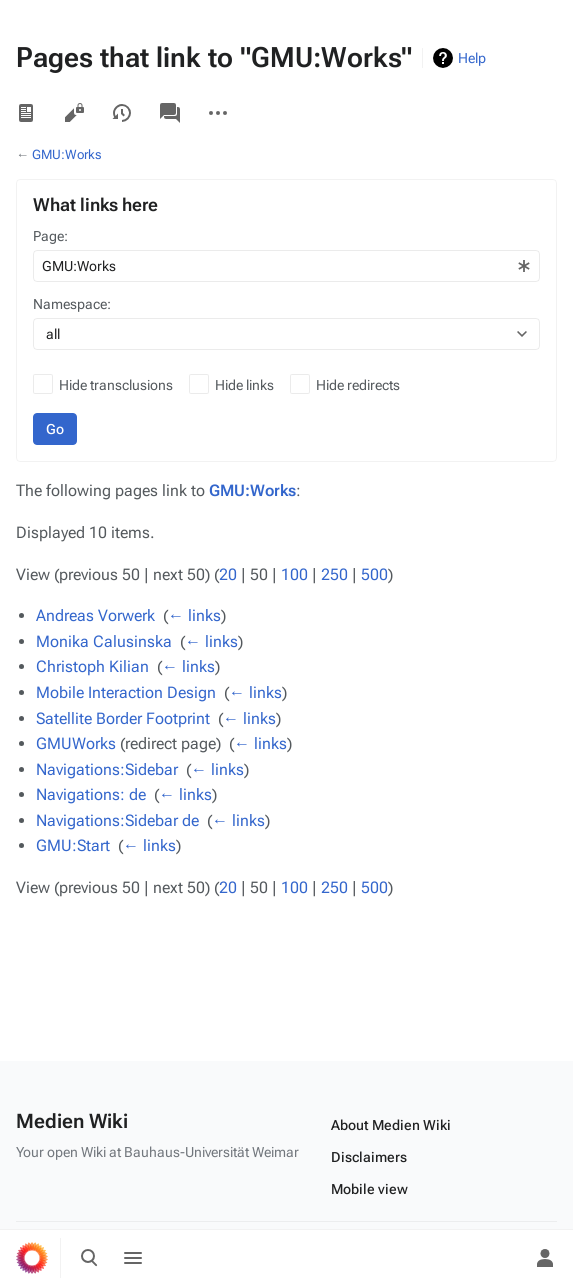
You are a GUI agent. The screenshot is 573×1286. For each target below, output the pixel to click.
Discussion (170, 113)
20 (228, 574)
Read (26, 113)
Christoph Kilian (92, 666)
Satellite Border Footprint (123, 718)
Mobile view (369, 1189)
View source (74, 113)
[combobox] (286, 266)
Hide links (244, 385)
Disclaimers (369, 1157)
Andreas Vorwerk (95, 615)
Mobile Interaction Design (126, 692)
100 (294, 574)
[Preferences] (501, 1258)
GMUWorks (76, 743)
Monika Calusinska (104, 641)
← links (194, 615)
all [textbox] (53, 334)
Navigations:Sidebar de (117, 820)
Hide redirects (358, 385)
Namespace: (72, 304)
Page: (50, 236)
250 (334, 574)
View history (122, 113)
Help (472, 58)
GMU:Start (73, 845)
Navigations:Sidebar (107, 769)
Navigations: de (91, 794)
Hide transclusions (116, 385)
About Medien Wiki (391, 1125)
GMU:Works (66, 154)
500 (374, 574)
